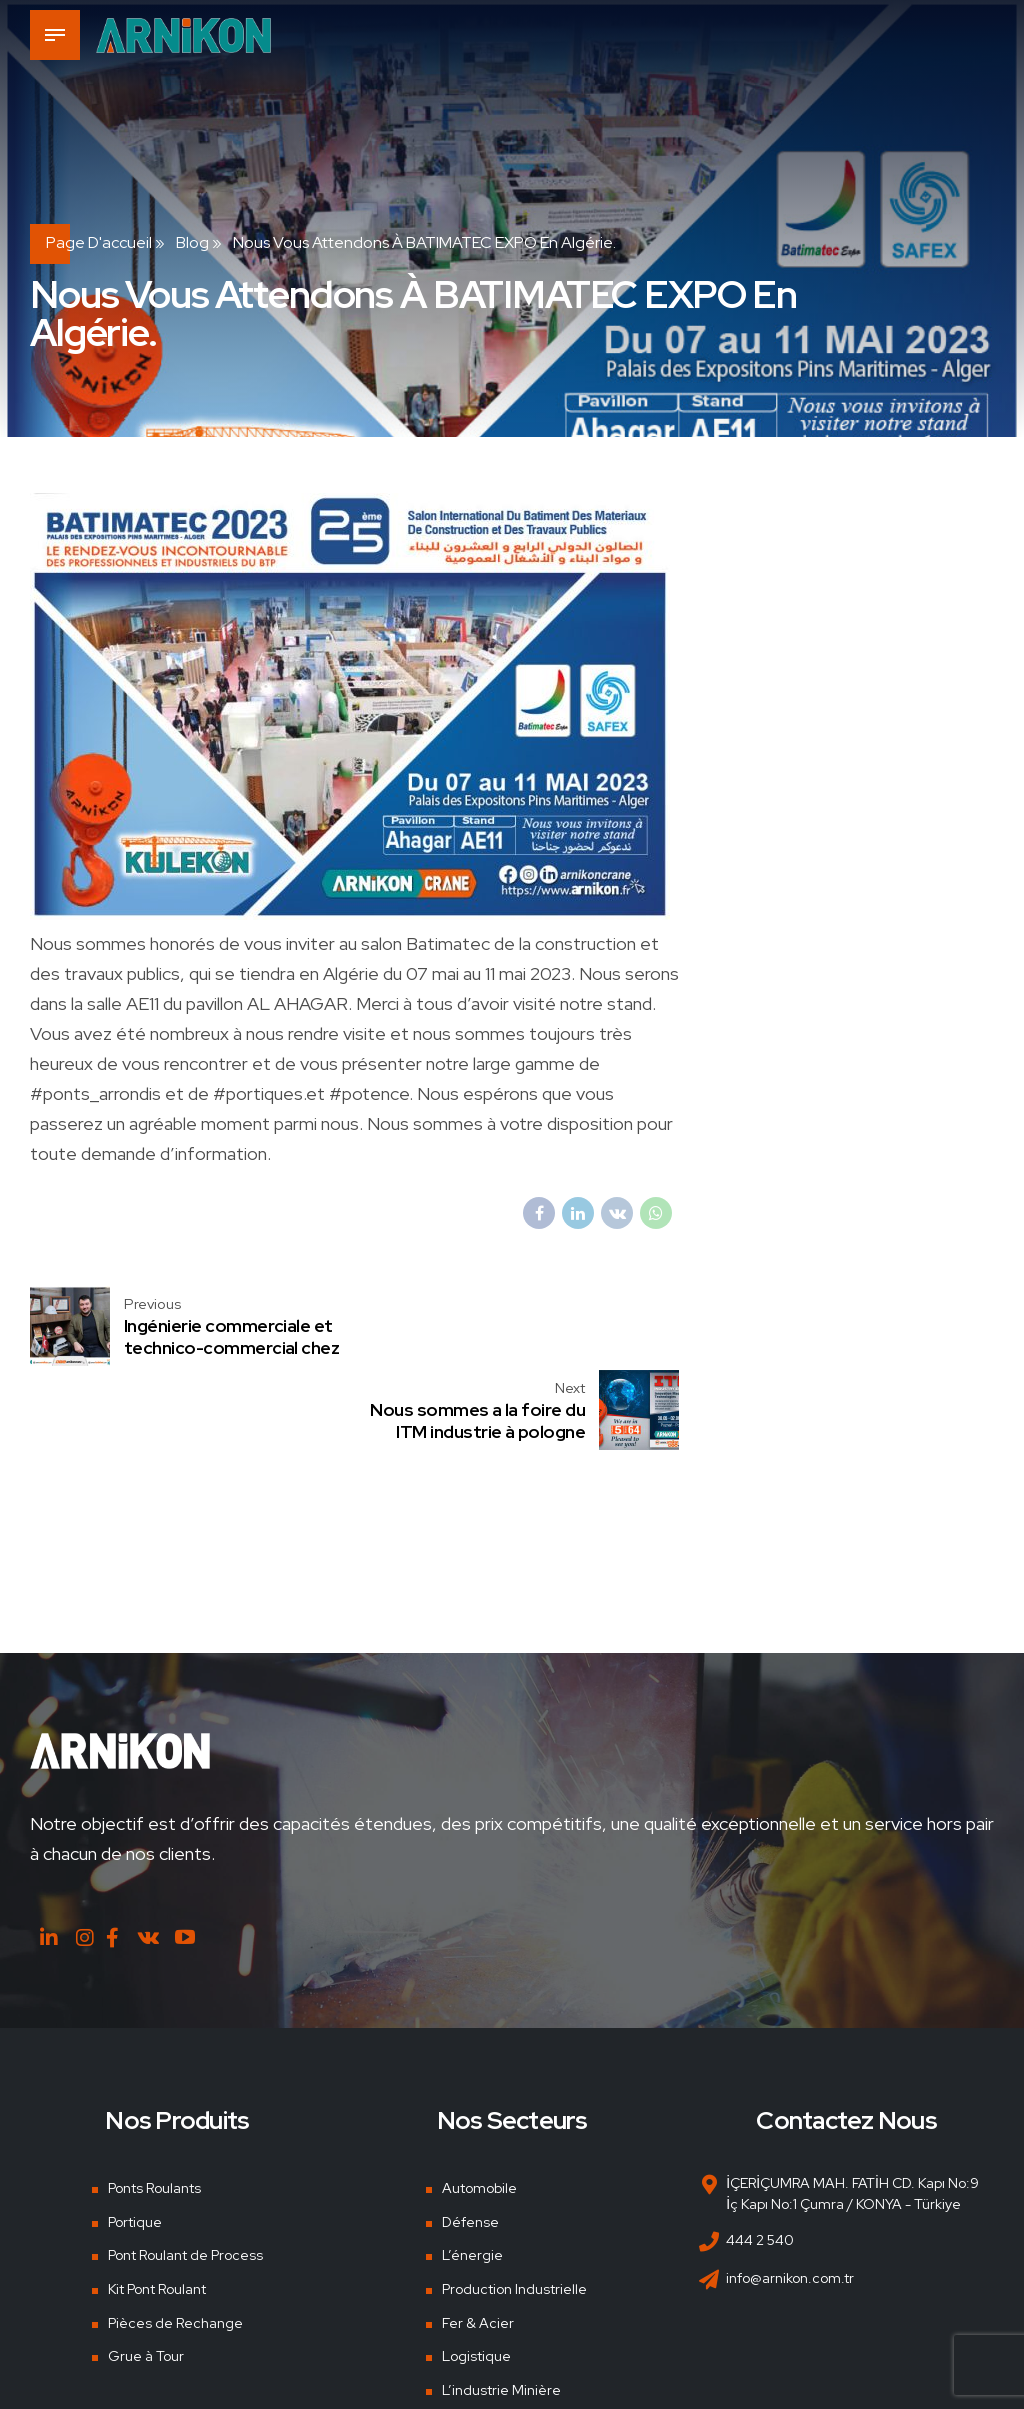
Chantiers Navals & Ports (520, 2340)
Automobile (479, 2104)
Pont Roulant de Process (185, 2172)
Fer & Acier (478, 2239)
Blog (192, 242)
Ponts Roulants (154, 2104)
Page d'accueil (99, 242)
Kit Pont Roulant (157, 2205)
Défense (470, 2138)
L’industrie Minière (501, 2307)
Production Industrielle (514, 2205)
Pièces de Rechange (175, 2239)
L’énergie (472, 2172)
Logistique (476, 2273)
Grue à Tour (146, 2273)
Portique (135, 2138)
